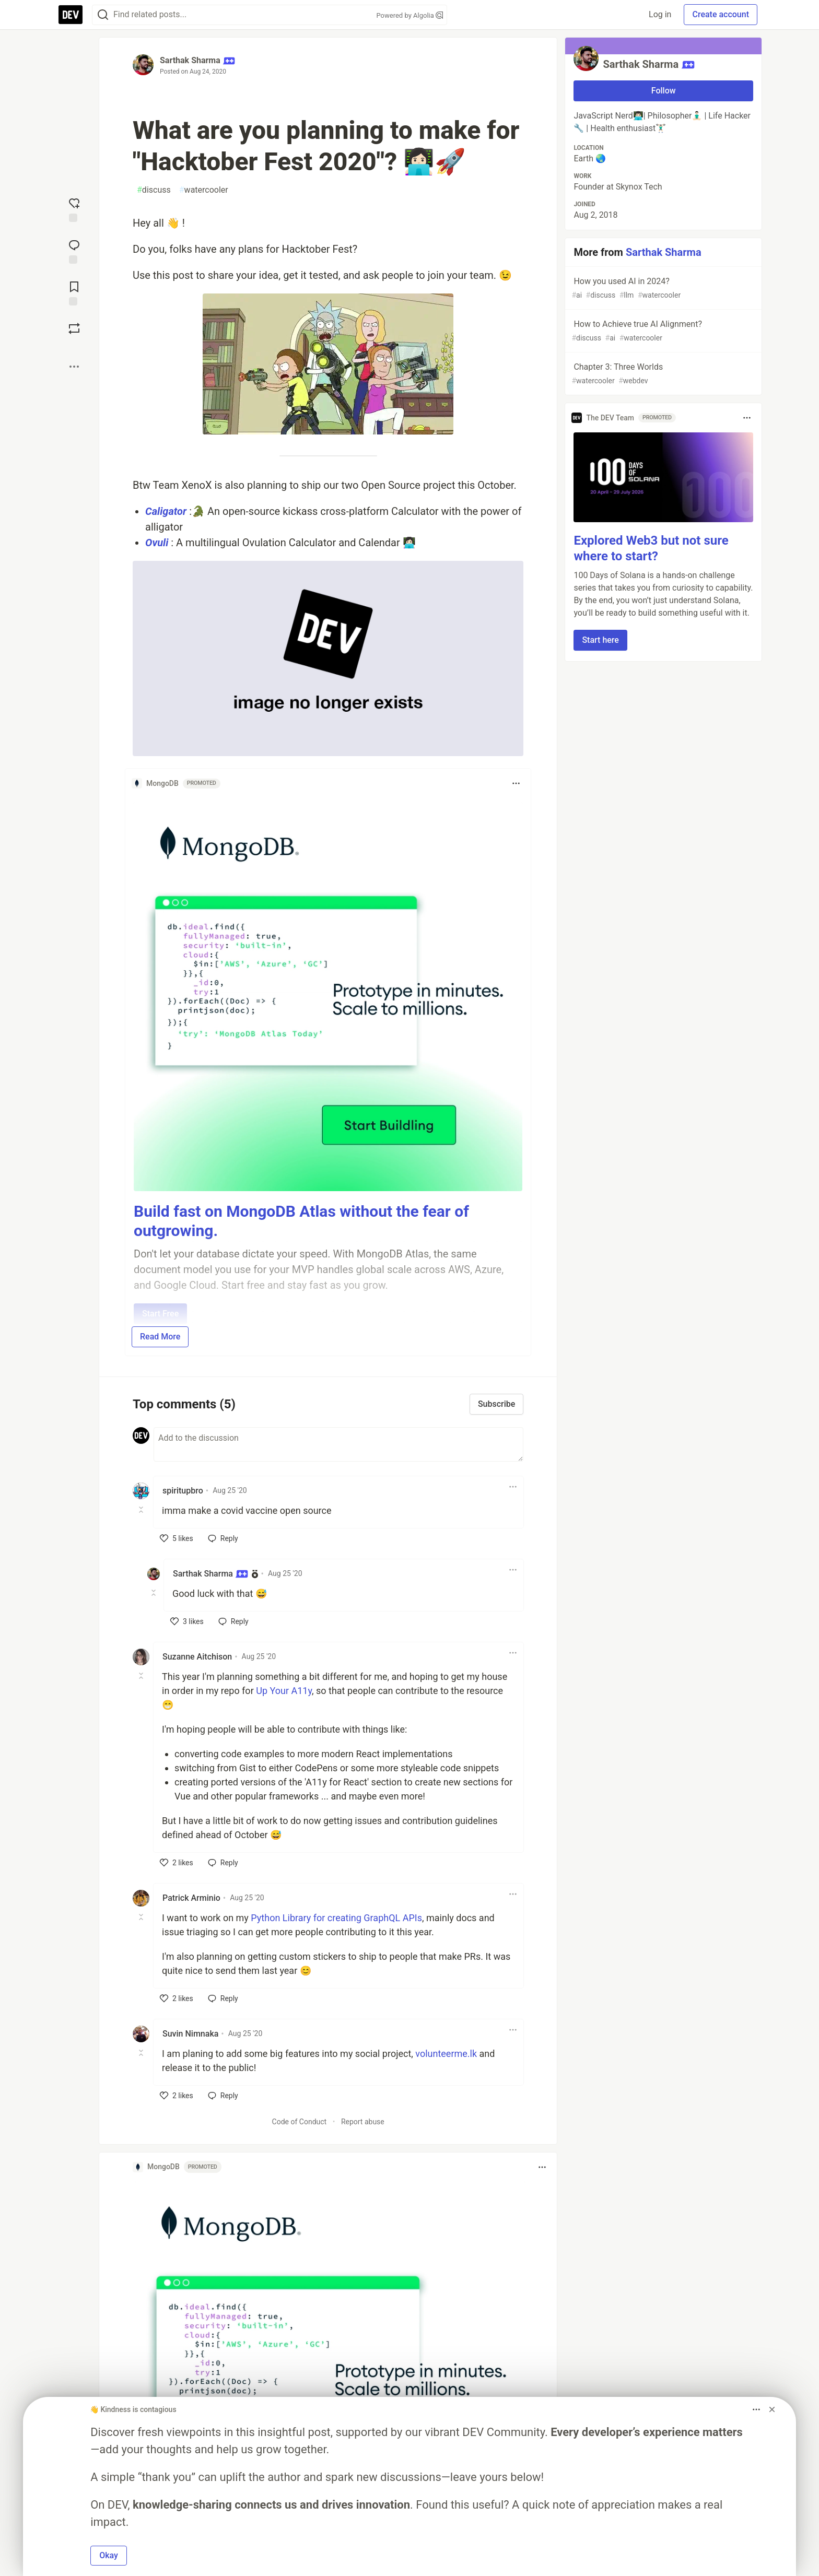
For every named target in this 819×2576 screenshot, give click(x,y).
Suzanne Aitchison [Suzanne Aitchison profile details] (197, 1657)
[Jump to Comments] (74, 250)
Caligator (165, 511)
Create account (720, 14)
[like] (177, 1538)
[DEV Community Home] (70, 14)
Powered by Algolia (409, 15)
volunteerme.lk (446, 2053)
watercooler (203, 190)
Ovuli (156, 542)
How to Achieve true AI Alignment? (662, 331)
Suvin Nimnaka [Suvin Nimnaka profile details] (190, 2034)
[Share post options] (74, 366)
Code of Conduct (299, 2122)
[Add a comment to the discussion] (338, 1444)
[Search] (102, 15)
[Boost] (74, 328)
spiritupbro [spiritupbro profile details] (182, 1491)
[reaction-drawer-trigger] (74, 209)
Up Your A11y (284, 1690)
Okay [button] (108, 2555)
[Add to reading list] (74, 292)
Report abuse (362, 2122)
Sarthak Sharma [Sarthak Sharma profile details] (210, 1574)
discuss (154, 190)
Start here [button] (600, 640)
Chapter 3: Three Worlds (662, 374)
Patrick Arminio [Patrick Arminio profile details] (191, 1898)
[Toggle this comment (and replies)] (142, 1509)
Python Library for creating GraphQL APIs (336, 1917)
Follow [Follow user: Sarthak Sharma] (663, 91)
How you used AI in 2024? (662, 288)
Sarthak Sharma (190, 60)
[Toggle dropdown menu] (516, 783)
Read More (160, 1337)
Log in (660, 14)
